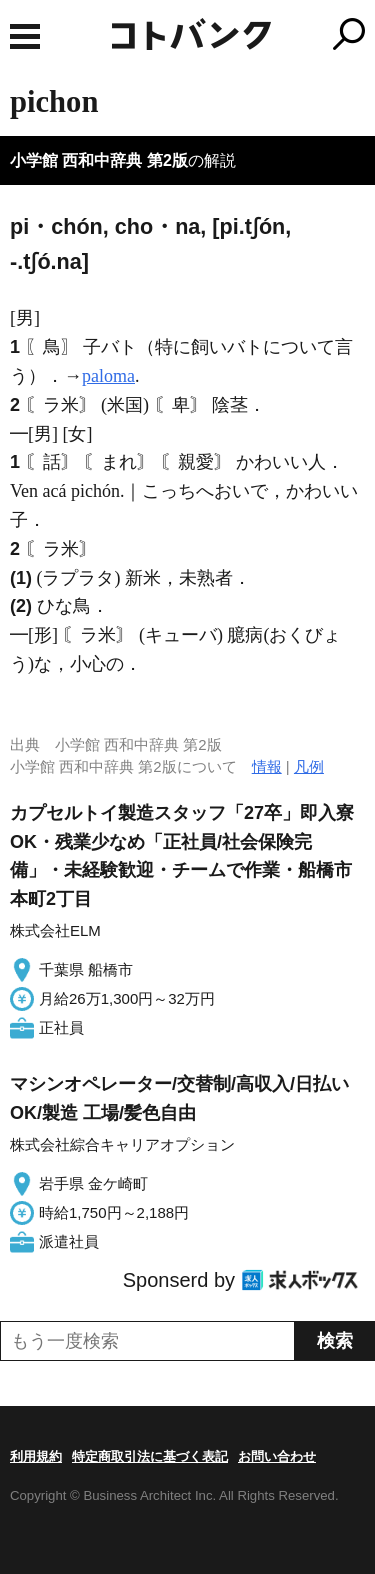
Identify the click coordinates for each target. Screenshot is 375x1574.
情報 (267, 766)
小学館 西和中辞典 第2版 (99, 160)
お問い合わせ (277, 1456)
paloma (108, 376)
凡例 (309, 766)
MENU (25, 36)
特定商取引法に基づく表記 (150, 1456)
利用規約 (36, 1456)
